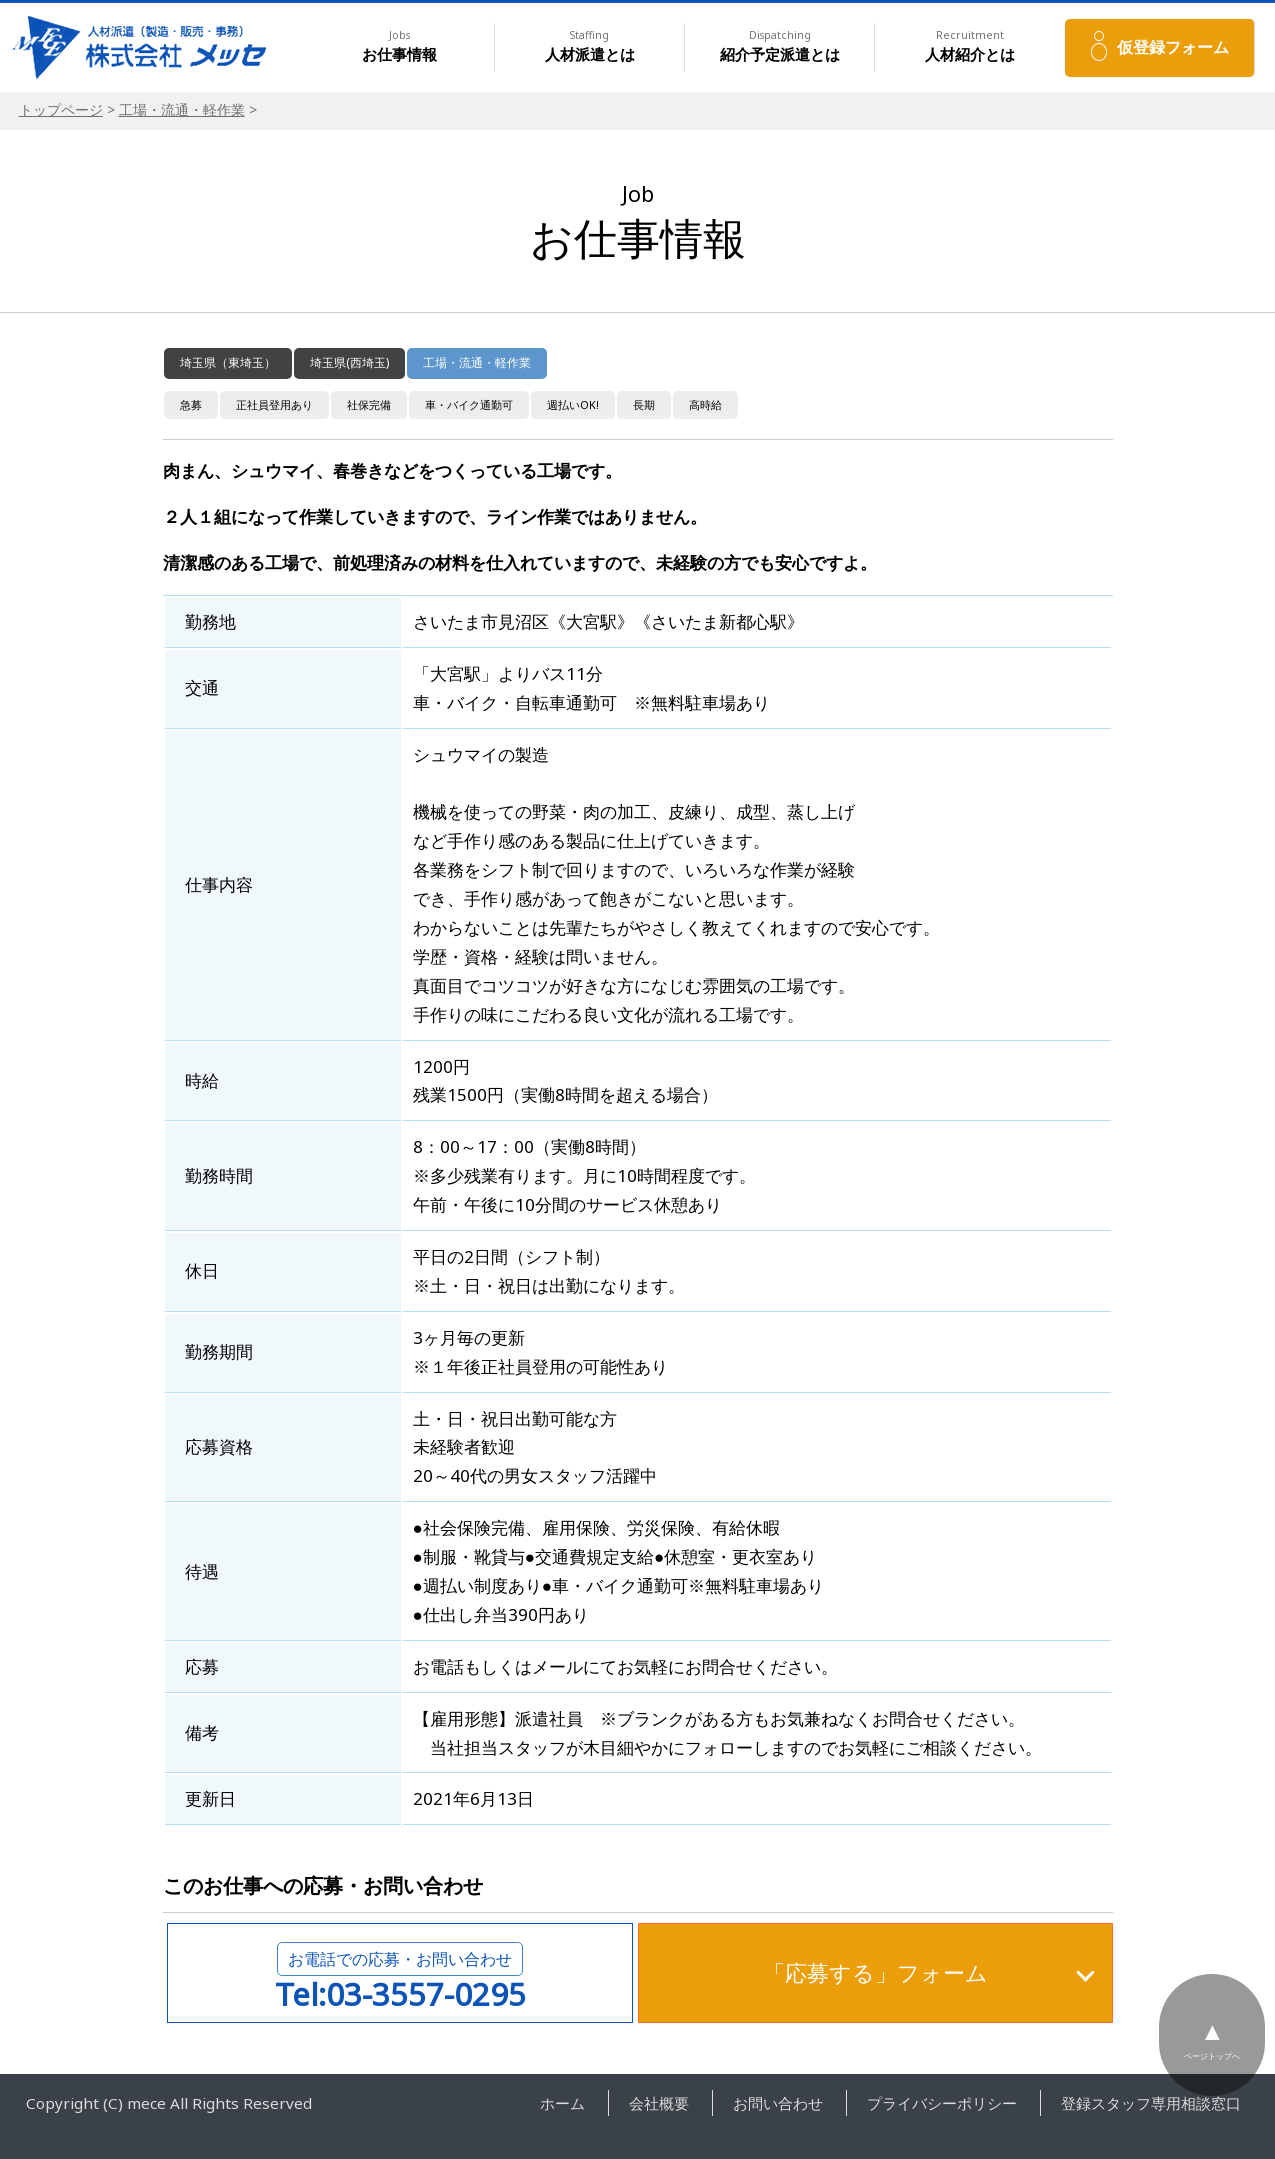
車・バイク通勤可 (469, 404)
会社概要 (659, 2103)
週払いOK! (573, 404)
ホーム (562, 2103)
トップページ (61, 109)
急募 (191, 404)
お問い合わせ (778, 2103)
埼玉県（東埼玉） (228, 362)
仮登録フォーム (1173, 47)
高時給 (705, 404)
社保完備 (369, 404)
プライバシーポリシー (942, 2103)
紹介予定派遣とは (780, 46)
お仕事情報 (399, 46)
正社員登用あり (274, 404)
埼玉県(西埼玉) (349, 362)
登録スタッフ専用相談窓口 (1151, 2103)
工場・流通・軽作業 (182, 109)
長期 (644, 404)
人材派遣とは (590, 46)
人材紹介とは (970, 46)
